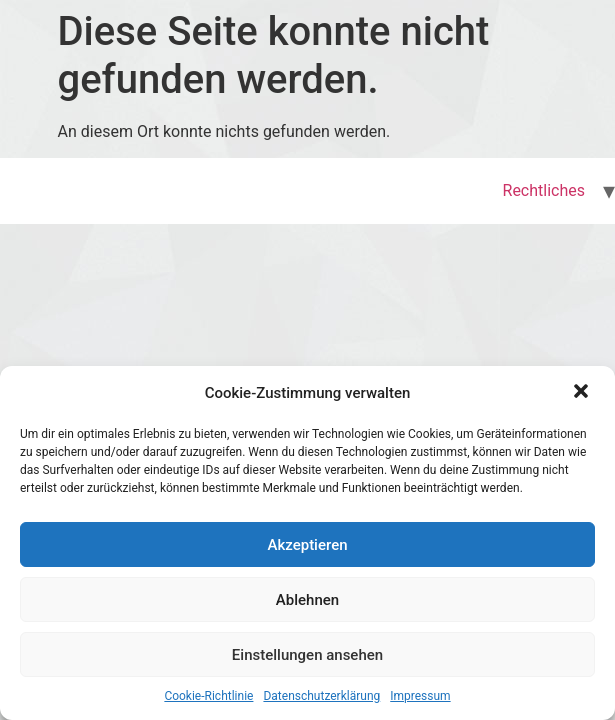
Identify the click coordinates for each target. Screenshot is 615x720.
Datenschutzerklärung (321, 696)
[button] (583, 393)
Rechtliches (544, 190)
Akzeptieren (307, 545)
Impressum (420, 696)
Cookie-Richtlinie (208, 696)
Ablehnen (307, 600)
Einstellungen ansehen (307, 655)
